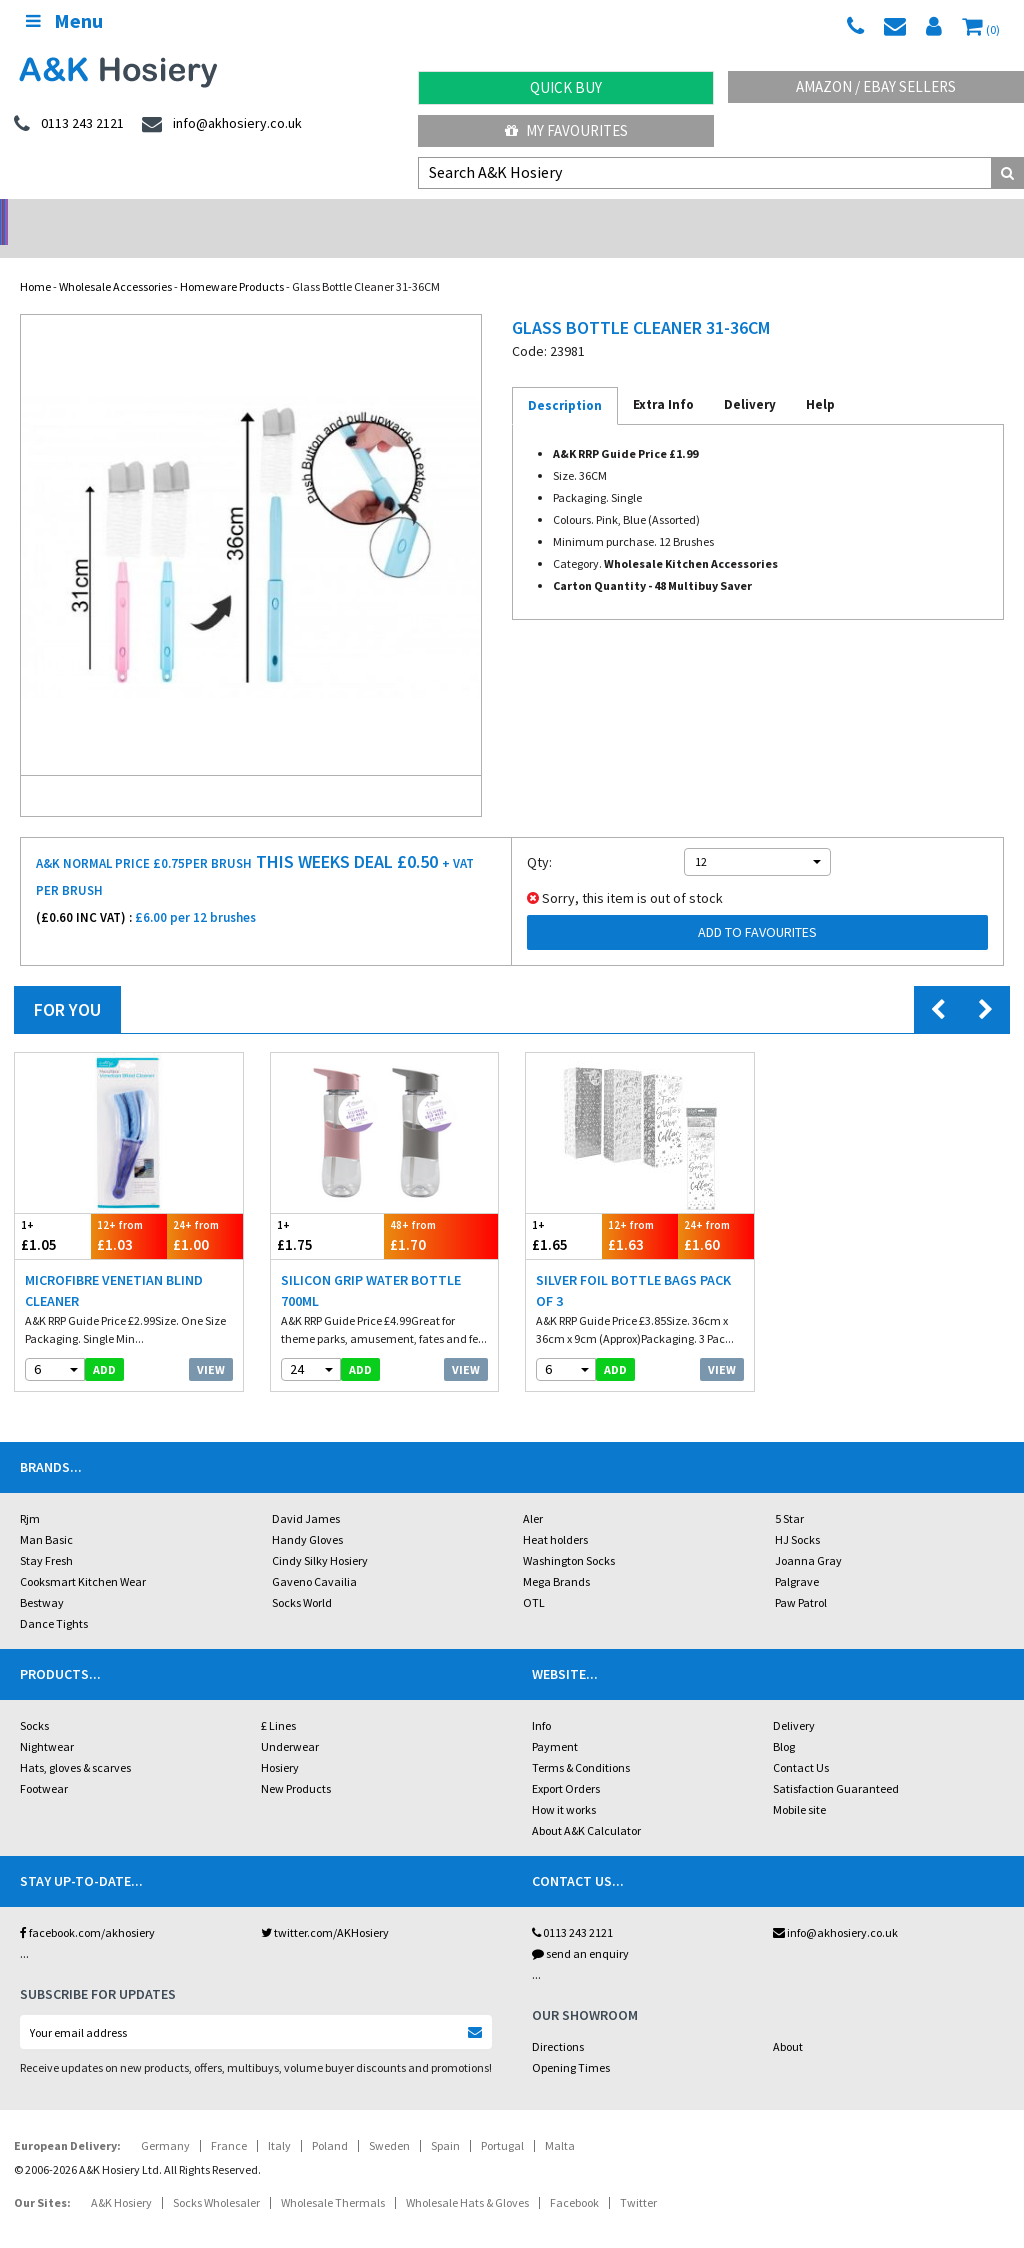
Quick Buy (566, 87)
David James (306, 1492)
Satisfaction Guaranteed (836, 1762)
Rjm (30, 1492)
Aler (533, 1492)
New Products (296, 1762)
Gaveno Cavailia (314, 1555)
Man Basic (46, 1513)
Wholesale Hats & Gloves (467, 2176)
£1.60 (716, 1209)
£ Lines (278, 1699)
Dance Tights (54, 1597)
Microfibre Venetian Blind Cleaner (114, 1264)
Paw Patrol (801, 1576)
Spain (445, 2119)
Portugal (502, 2119)
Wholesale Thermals (333, 2176)
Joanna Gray (808, 1534)
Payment (555, 1720)
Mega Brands (556, 1555)
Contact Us (801, 1741)
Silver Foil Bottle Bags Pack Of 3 (633, 1264)
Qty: (539, 836)
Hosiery (280, 1741)
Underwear (290, 1720)
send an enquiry (580, 1927)
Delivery (794, 1699)
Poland (330, 2119)
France (229, 2119)
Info (541, 1699)
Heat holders (555, 1513)
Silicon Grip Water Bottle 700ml (371, 1264)
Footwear (44, 1762)
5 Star (789, 1492)
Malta (560, 2119)
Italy (279, 2119)
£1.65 (564, 1209)
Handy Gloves (307, 1513)
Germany (165, 2119)
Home (35, 260)
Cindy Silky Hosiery (320, 1534)
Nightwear (47, 1720)
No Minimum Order (128, 215)
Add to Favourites (757, 906)
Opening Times (571, 2041)
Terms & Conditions (581, 1741)
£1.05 (53, 1209)
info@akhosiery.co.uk (835, 1906)
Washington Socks (569, 1534)
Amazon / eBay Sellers (876, 86)
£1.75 (328, 1209)
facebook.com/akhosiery (87, 1906)
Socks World (302, 1576)
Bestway (42, 1576)
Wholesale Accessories (115, 260)
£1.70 (441, 1209)
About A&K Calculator (586, 1804)
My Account (384, 215)
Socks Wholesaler (216, 2176)
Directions (558, 2020)
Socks (34, 1699)
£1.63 (640, 1209)
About (788, 2020)
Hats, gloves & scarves (75, 1741)
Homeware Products (232, 260)
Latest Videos (896, 215)
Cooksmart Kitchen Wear (83, 1555)
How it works (564, 1783)
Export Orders (566, 1762)
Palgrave (797, 1555)
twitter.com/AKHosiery (325, 1906)
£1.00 (205, 1209)
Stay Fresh (46, 1534)
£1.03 (129, 1209)
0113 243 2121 (572, 1906)
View (211, 1343)
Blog (784, 1720)
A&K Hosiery (121, 2176)
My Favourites (566, 130)
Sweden (389, 2119)
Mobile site (799, 1783)
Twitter (638, 2176)
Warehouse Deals (640, 215)
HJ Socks (797, 1513)
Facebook (574, 2176)
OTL (534, 1576)
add (104, 1343)
